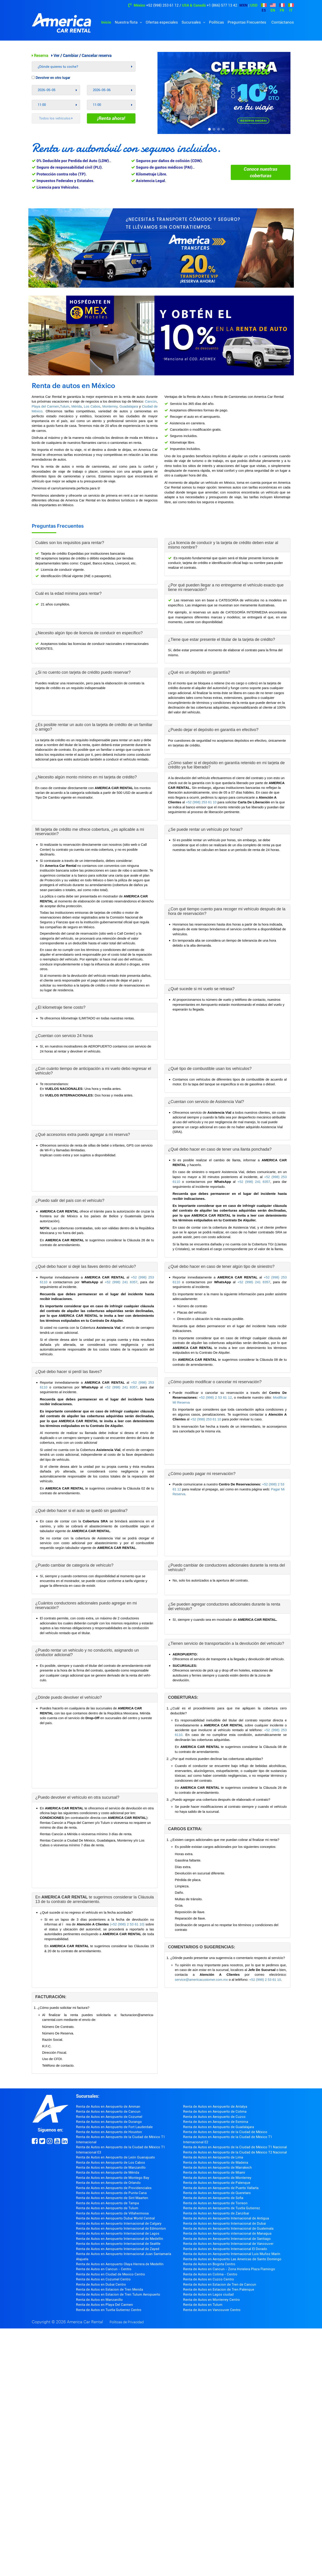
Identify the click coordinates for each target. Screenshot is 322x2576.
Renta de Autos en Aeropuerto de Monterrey (217, 2178)
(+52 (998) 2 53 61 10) (127, 1924)
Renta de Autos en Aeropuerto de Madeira (215, 2162)
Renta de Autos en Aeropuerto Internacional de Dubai (224, 2223)
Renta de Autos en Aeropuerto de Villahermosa (112, 2213)
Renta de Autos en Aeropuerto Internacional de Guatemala (228, 2228)
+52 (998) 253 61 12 (162, 5)
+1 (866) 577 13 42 (222, 5)
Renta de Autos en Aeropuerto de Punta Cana (111, 2193)
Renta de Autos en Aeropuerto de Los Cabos (110, 2162)
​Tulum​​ (64, 406)
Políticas (216, 22)
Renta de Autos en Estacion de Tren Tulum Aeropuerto (118, 2294)
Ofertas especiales (162, 22)
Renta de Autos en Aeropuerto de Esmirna (215, 2122)
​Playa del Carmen (45, 406)
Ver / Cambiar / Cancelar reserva (81, 55)
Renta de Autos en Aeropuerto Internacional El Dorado (225, 2249)
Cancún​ (151, 401)
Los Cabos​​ (92, 406)
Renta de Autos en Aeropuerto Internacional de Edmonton (121, 2228)
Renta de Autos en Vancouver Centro (212, 2310)
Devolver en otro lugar (51, 78)
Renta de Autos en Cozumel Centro (103, 2279)
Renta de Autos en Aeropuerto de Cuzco (214, 2117)
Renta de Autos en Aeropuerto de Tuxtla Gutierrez (221, 2208)
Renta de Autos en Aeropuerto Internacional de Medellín (119, 2239)
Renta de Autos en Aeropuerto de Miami (214, 2172)
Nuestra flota (126, 22)
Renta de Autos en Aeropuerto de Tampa (107, 2203)
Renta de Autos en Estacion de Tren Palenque (218, 2289)
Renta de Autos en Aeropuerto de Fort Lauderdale (114, 2127)
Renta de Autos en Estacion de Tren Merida (109, 2289)
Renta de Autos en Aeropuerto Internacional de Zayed (117, 2249)
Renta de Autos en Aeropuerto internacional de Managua (227, 2233)
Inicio (106, 22)
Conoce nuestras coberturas (260, 172)
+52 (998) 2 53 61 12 (215, 1397)
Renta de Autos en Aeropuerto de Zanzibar (216, 2213)
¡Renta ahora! (111, 118)
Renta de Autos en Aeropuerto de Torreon (215, 2203)
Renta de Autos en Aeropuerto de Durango (109, 2122)
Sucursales (192, 22)
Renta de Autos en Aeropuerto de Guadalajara (218, 2127)
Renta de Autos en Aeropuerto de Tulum (107, 2208)
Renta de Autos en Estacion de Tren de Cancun (219, 2284)
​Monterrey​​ (109, 406)
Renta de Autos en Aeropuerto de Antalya (215, 2107)
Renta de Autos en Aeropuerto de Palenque (216, 2183)
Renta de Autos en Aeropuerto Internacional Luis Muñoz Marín (231, 2254)
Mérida (76, 406)
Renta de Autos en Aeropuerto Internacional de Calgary (119, 2223)
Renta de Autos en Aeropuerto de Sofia (213, 2198)
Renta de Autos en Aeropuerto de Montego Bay (112, 2178)
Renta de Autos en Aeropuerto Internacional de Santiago (227, 2239)
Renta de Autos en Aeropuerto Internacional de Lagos (117, 2233)
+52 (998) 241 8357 (253, 1182)
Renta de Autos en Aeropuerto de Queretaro (217, 2193)
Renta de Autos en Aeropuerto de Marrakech (217, 2167)
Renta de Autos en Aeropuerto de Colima (214, 2111)
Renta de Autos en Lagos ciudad (208, 2294)
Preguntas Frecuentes (247, 22)
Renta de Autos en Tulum (202, 2305)
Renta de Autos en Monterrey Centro (211, 2300)
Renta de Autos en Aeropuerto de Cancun (108, 2111)
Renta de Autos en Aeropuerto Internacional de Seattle (118, 2244)
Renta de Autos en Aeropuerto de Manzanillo (111, 2167)
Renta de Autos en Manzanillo (99, 2300)
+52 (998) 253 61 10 (201, 802)
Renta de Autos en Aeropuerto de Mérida (107, 2172)
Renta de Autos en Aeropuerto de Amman (108, 2107)
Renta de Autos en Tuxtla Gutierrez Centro (108, 2310)
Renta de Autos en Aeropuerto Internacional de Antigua (226, 2218)
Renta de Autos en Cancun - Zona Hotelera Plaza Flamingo (229, 2269)
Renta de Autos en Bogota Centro (209, 2264)
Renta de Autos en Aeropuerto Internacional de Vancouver (228, 2244)
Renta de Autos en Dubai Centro (101, 2284)
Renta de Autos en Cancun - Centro (103, 2269)
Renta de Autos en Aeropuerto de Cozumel (109, 2117)
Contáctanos (282, 22)
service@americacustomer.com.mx (201, 1979)
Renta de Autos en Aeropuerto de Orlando (108, 2183)
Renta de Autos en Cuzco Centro (208, 2279)
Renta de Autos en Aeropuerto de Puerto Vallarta (220, 2188)
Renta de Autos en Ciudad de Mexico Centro (110, 2274)
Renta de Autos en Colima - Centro (210, 2274)
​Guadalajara (128, 406)
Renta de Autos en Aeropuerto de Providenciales (114, 2188)
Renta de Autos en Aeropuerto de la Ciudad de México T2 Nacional (235, 2152)
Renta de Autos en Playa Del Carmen (104, 2305)
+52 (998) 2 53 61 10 (265, 1979)
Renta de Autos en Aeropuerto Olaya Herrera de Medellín (120, 2264)
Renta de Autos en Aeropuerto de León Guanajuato (115, 2157)
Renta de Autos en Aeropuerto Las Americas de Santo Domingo (232, 2259)
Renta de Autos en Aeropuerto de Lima (213, 2157)
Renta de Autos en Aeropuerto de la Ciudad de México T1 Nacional (235, 2147)
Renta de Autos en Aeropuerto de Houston (109, 2132)
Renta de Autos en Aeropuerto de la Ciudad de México (225, 2132)
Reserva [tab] (40, 55)
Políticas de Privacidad (127, 2322)
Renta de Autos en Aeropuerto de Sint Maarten (112, 2198)
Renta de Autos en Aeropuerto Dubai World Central (115, 2218)
